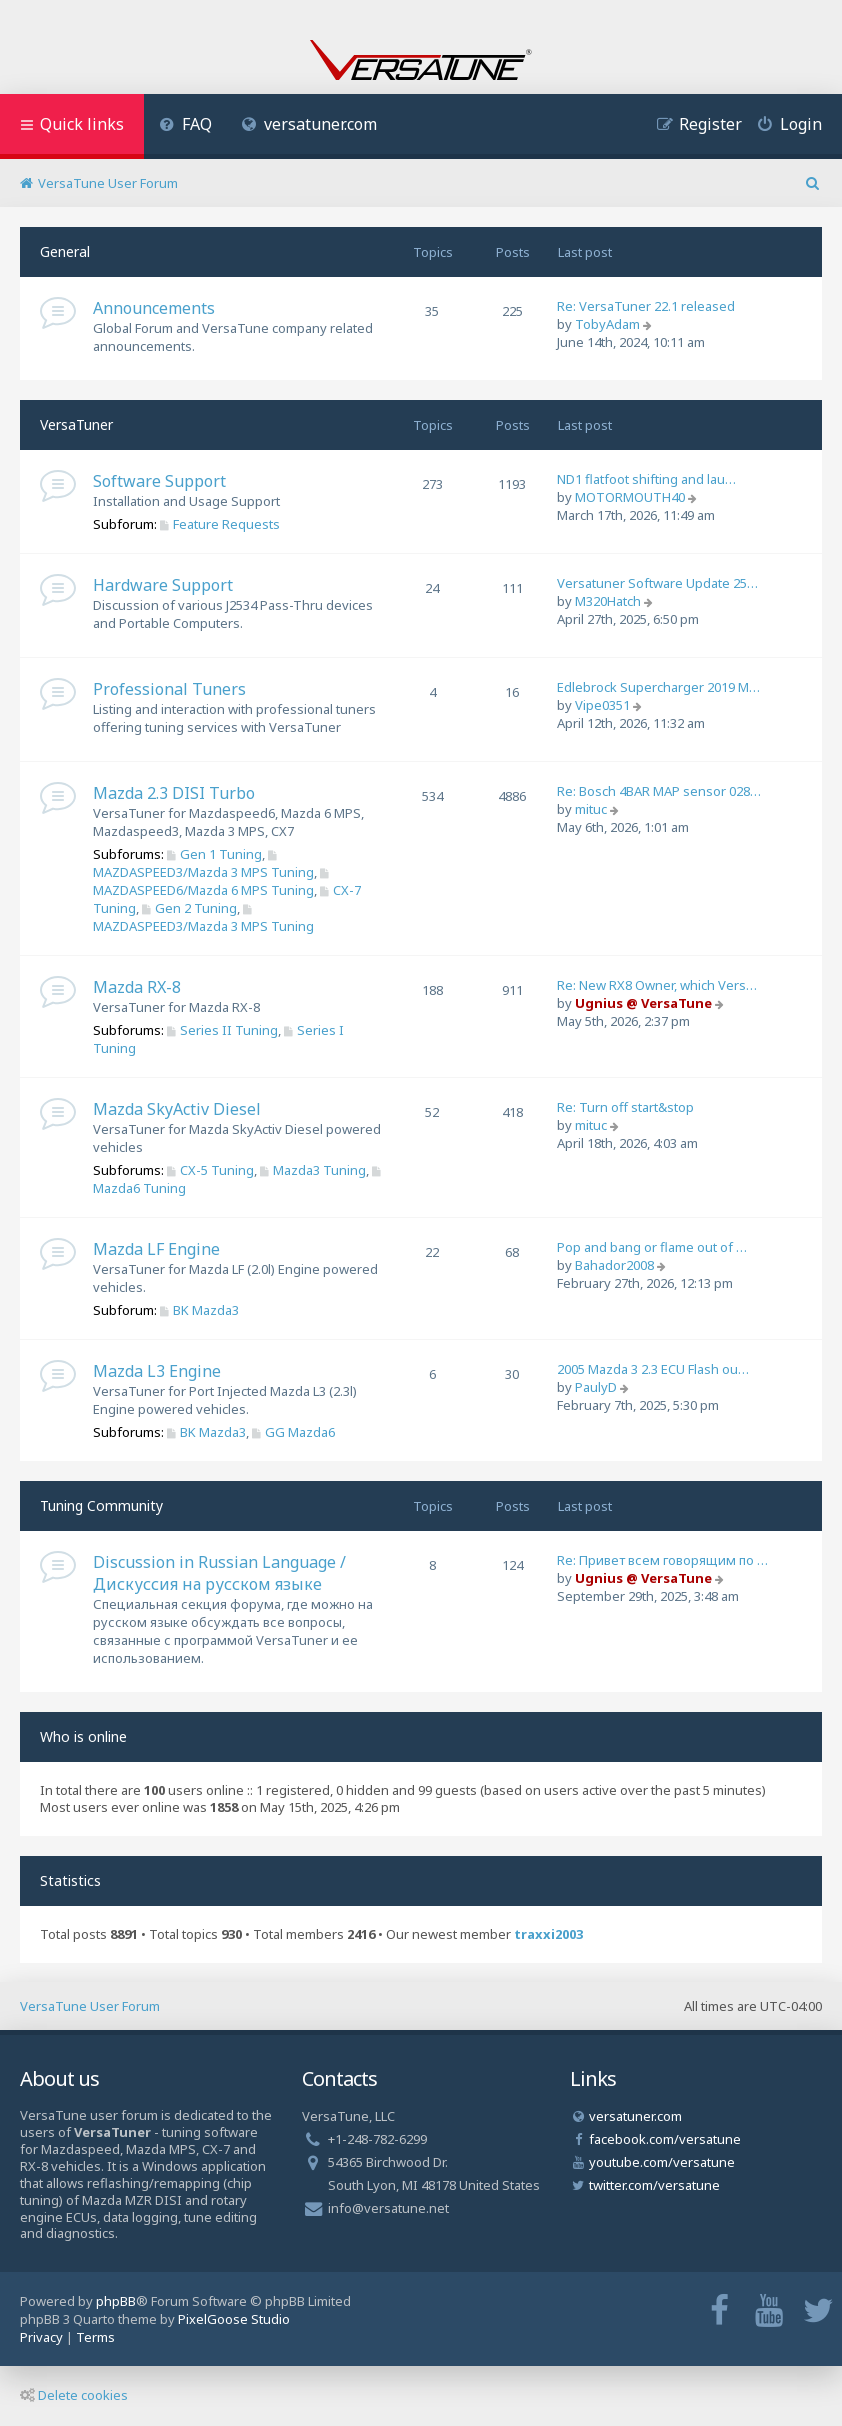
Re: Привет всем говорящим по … (662, 1560)
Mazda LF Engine (156, 1249)
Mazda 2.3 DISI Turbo (174, 793)
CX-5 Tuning (210, 1170)
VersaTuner (76, 424)
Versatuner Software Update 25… (657, 583)
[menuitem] (185, 126)
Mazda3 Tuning (313, 1170)
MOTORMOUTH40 (630, 497)
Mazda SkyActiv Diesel (177, 1109)
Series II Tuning (222, 1030)
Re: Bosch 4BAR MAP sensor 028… (659, 791)
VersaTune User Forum (90, 2006)
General (65, 251)
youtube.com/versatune (662, 2162)
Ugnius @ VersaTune (643, 1003)
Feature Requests (220, 524)
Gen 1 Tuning (214, 854)
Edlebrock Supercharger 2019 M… (658, 687)
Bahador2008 (614, 1265)
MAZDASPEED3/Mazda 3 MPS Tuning (203, 865)
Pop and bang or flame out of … (652, 1247)
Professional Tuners (169, 689)
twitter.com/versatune (654, 2185)
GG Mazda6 (293, 1432)
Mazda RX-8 (137, 987)
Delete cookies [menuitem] (74, 2395)
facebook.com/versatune (665, 2139)
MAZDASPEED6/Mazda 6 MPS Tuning (213, 883)
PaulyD (596, 1387)
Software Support (159, 481)
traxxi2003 (548, 1934)
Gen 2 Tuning (189, 908)
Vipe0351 (602, 705)
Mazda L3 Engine (157, 1371)
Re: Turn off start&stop (625, 1107)
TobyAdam (607, 324)
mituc (591, 809)
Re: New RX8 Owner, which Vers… (657, 985)
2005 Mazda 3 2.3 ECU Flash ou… (653, 1369)
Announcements (154, 308)
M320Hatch (608, 601)
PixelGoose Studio (234, 2319)
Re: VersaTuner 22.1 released (646, 306)
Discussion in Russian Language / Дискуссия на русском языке (219, 1573)
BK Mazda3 (199, 1310)
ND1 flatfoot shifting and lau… (646, 479)
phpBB (116, 2301)
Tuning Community (101, 1505)
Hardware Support (163, 585)
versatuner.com (310, 124)
